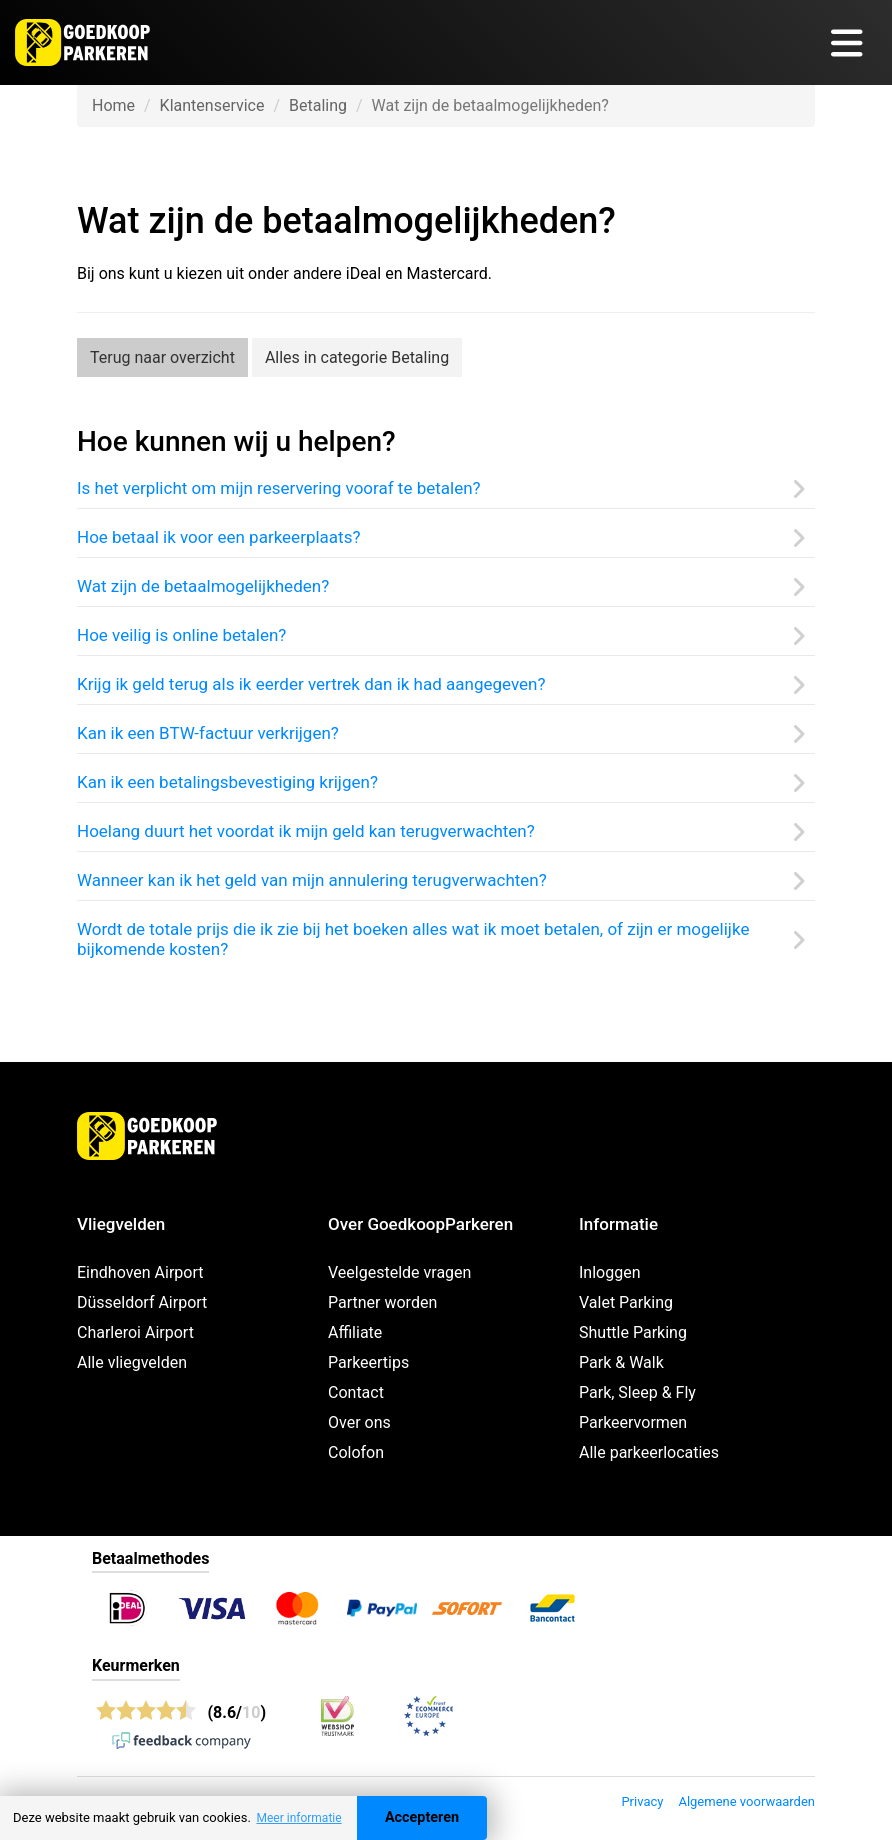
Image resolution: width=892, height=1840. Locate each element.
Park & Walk (621, 1362)
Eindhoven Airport (140, 1272)
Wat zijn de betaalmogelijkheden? (203, 586)
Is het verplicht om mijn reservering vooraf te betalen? (279, 488)
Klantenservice (212, 105)
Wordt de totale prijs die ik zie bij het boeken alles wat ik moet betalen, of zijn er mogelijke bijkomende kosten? (413, 939)
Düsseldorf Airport (142, 1302)
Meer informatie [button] (298, 1818)
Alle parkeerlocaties (649, 1452)
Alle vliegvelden (132, 1362)
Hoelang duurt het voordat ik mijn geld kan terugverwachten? (306, 831)
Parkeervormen (633, 1422)
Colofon (356, 1452)
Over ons (359, 1422)
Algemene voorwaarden (746, 1801)
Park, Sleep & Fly (637, 1392)
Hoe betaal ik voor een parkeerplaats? (218, 537)
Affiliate (355, 1332)
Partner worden (382, 1302)
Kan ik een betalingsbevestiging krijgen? (227, 782)
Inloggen (610, 1272)
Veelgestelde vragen (399, 1272)
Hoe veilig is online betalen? (181, 635)
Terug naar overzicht (162, 357)
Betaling (318, 105)
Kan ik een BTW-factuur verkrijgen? (208, 733)
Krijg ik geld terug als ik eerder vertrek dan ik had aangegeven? (311, 684)
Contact (356, 1392)
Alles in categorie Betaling (357, 357)
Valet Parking (626, 1302)
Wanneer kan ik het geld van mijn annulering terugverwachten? (312, 880)
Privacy (642, 1801)
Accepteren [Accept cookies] (422, 1817)
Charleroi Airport (135, 1332)
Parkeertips (368, 1362)
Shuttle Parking (633, 1332)
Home (113, 105)
